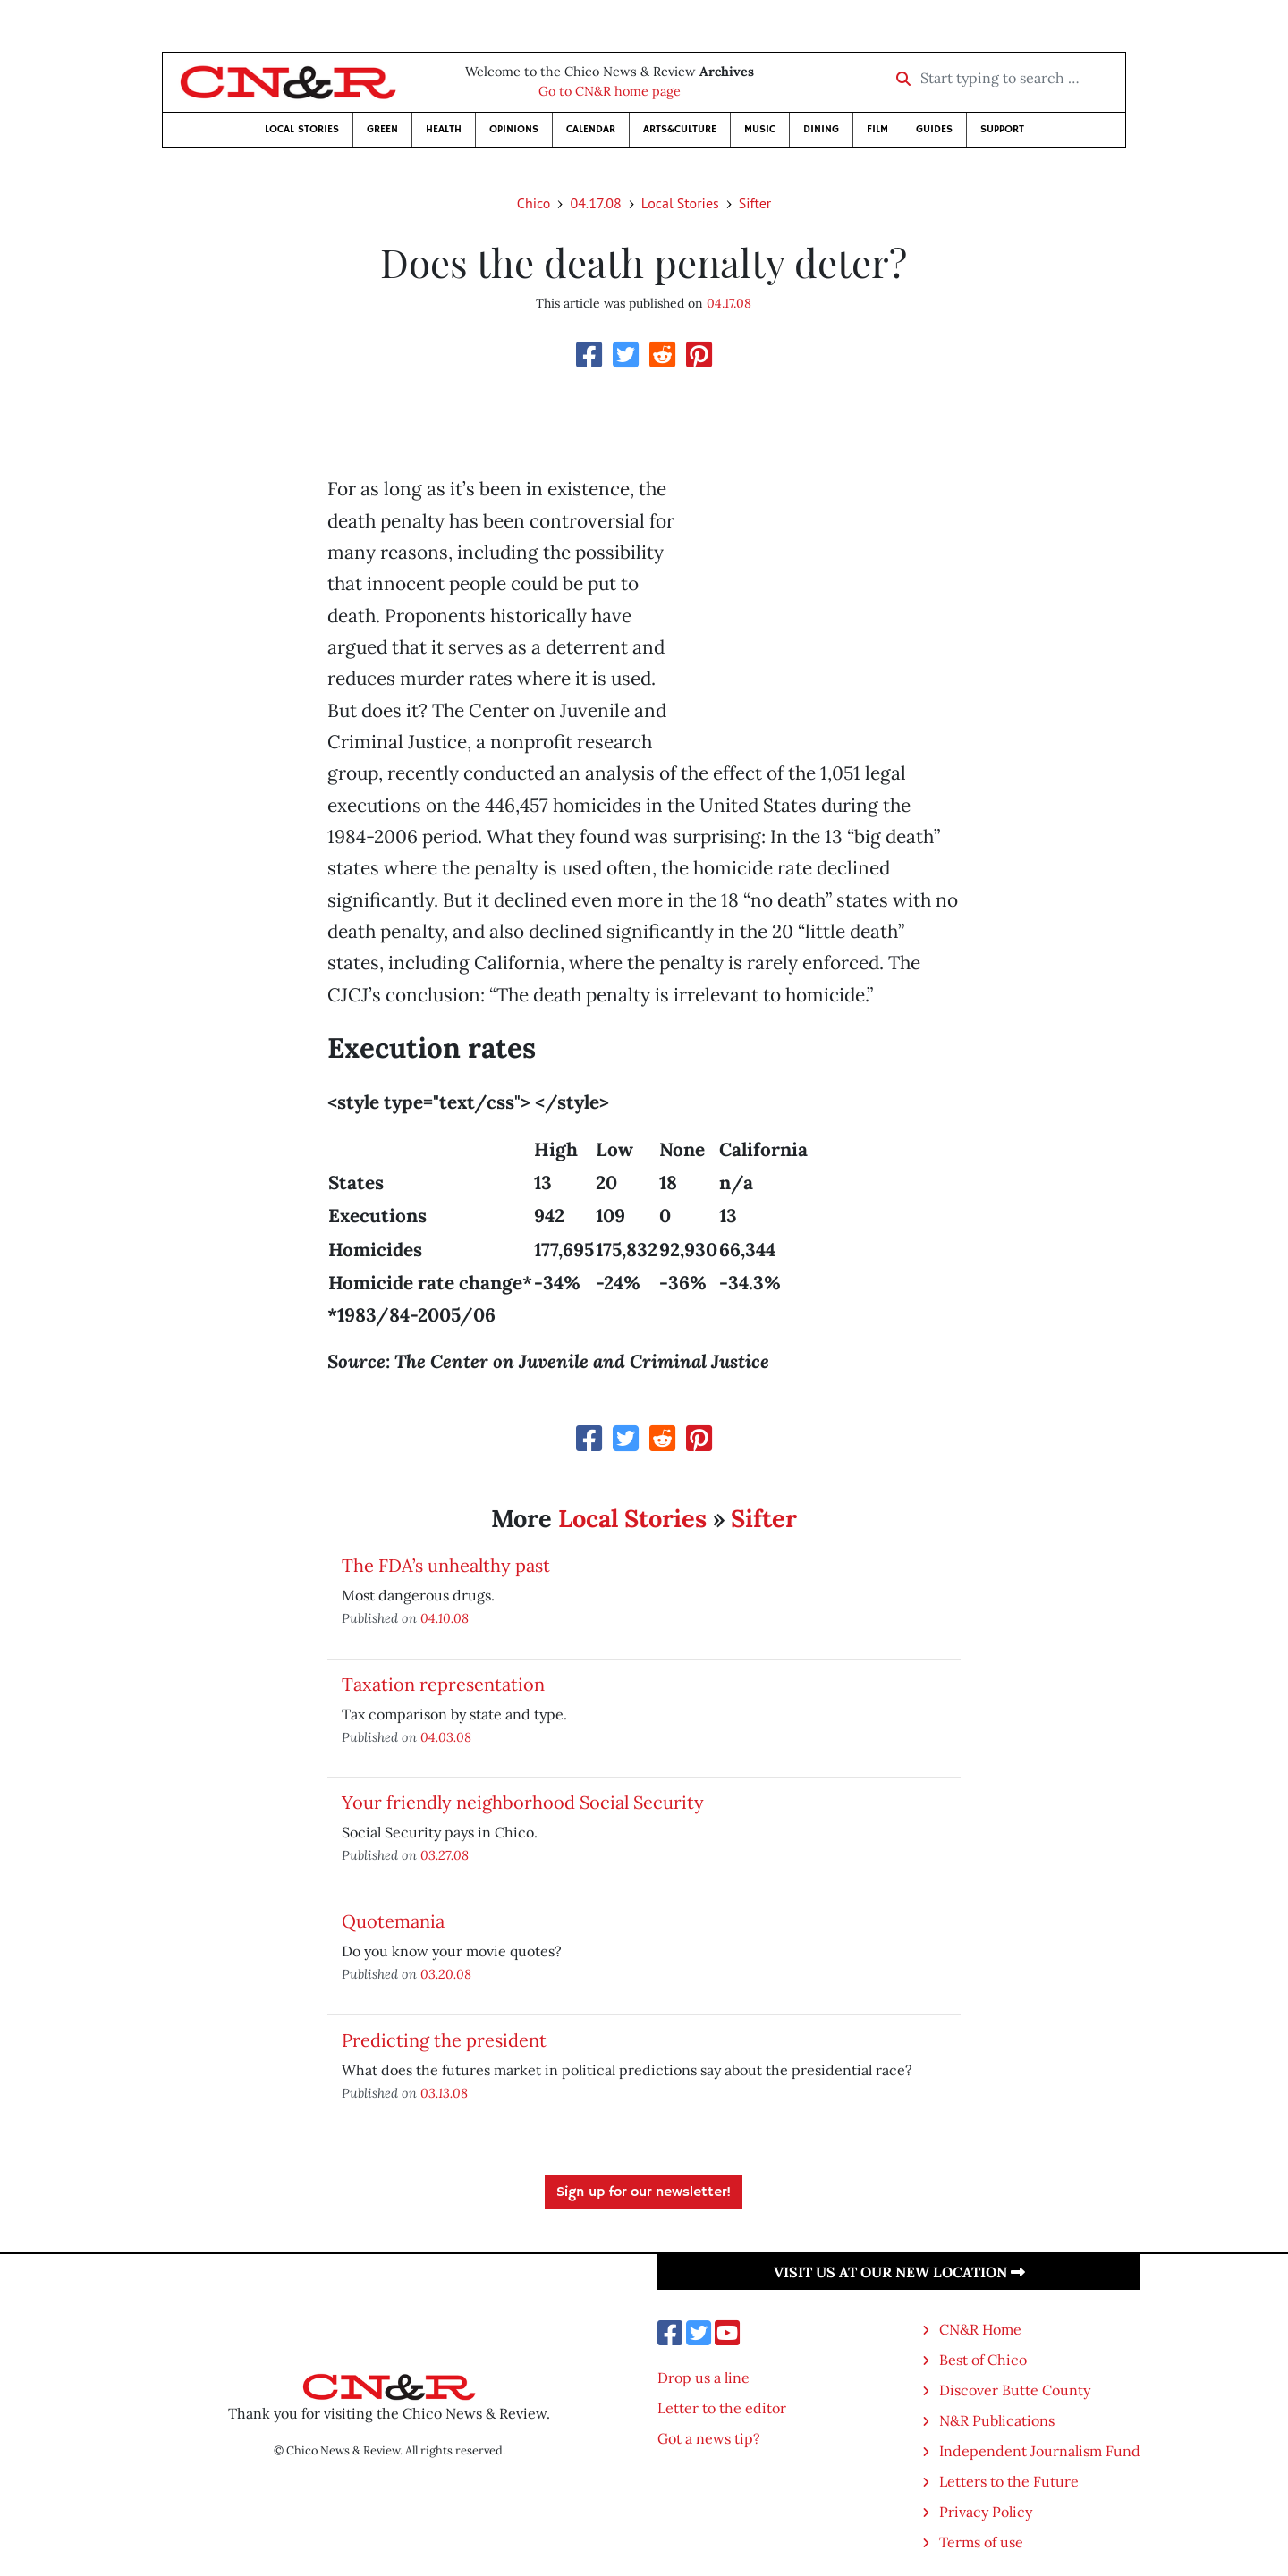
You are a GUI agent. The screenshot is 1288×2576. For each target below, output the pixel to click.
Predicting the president (444, 2040)
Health (444, 129)
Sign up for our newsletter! (643, 2192)
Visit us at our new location (899, 2272)
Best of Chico (983, 2360)
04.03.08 (445, 1736)
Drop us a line (703, 2377)
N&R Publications (997, 2420)
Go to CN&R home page (609, 91)
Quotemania (393, 1921)
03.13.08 (444, 2092)
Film (877, 129)
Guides (934, 129)
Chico (534, 203)
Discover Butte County (1014, 2390)
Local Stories (302, 129)
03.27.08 (444, 1854)
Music (759, 129)
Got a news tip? (708, 2438)
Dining (821, 129)
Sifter (755, 203)
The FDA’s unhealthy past (446, 1565)
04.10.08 (444, 1617)
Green (382, 129)
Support (1002, 129)
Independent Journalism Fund (1039, 2451)
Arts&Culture (679, 129)
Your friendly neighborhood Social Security (523, 1802)
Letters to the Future (1009, 2481)
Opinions (513, 129)
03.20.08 (445, 1973)
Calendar (590, 129)
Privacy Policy (985, 2512)
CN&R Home (980, 2329)
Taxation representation (443, 1684)
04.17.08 (595, 203)
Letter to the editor (721, 2408)
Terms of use (981, 2542)
